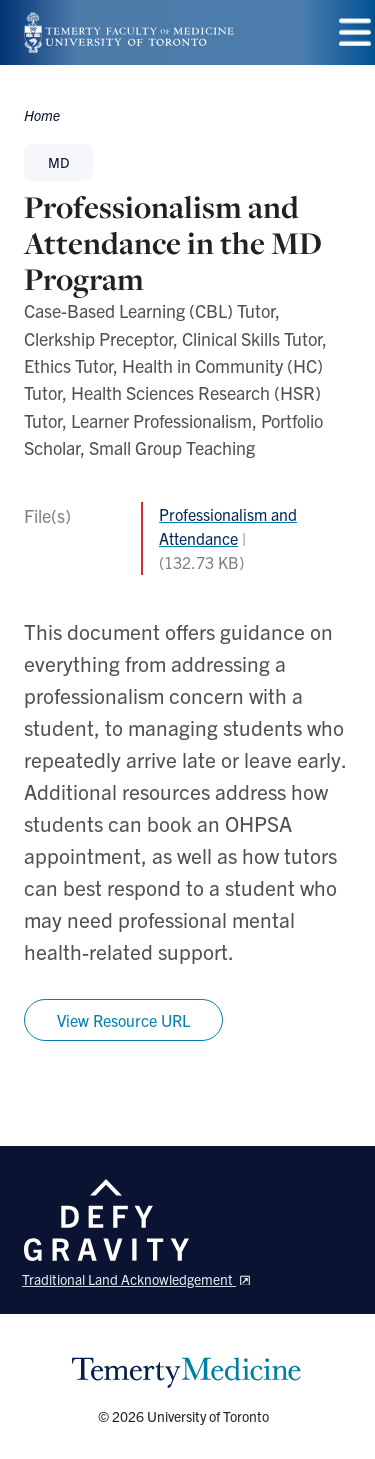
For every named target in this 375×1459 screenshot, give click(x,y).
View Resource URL (123, 1020)
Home (42, 115)
